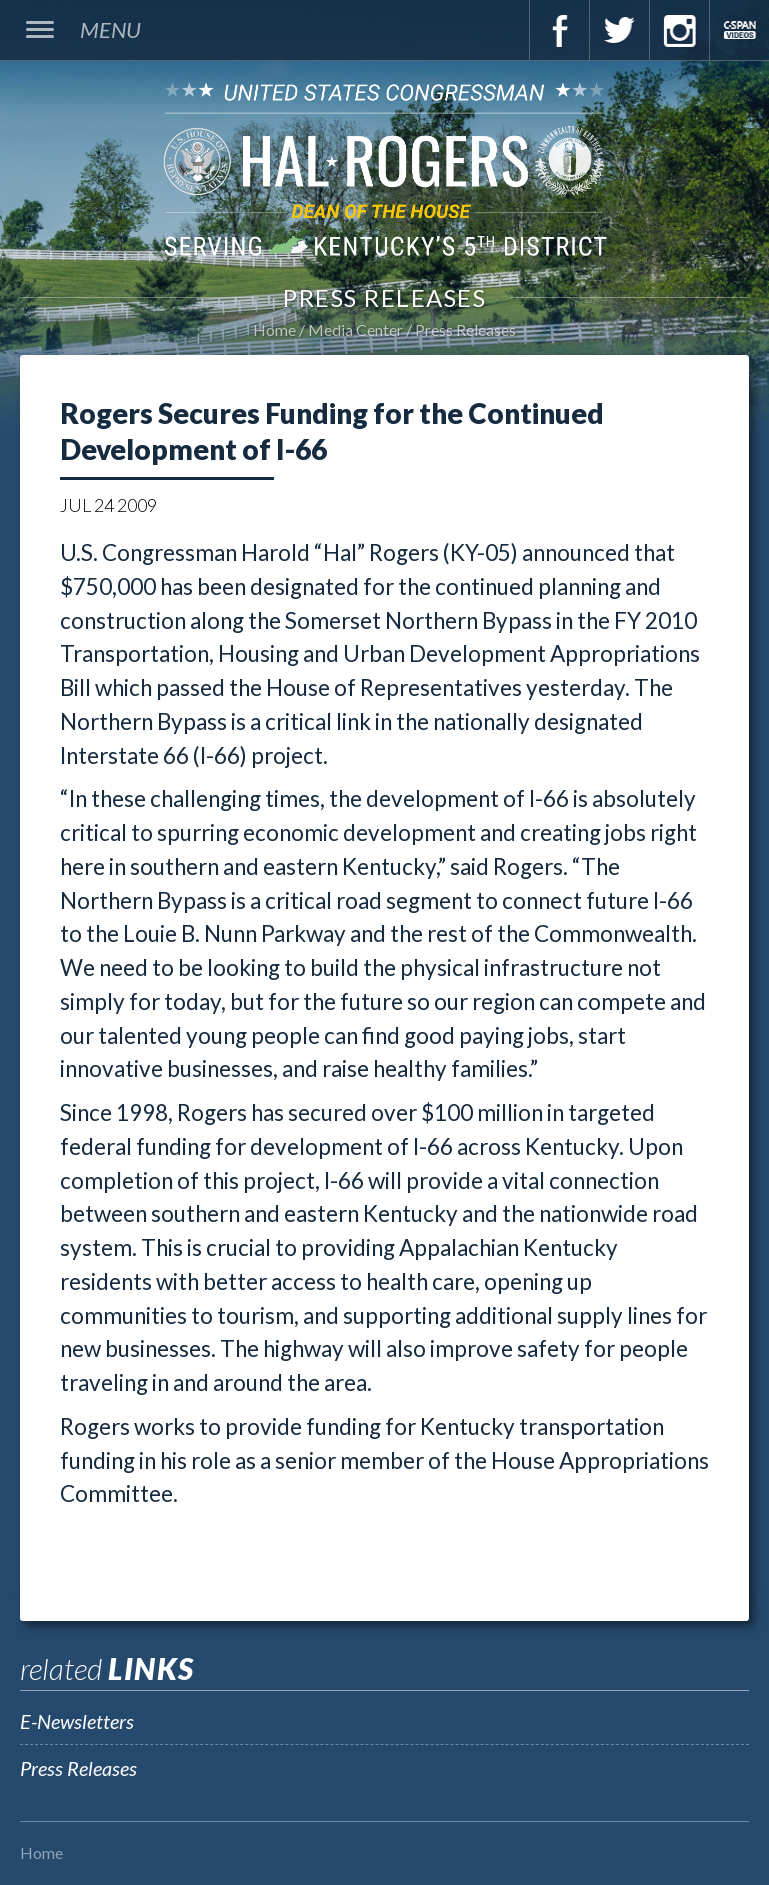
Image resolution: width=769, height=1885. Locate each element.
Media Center (355, 329)
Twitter (619, 30)
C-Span (739, 30)
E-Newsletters (77, 1721)
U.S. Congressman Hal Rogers (384, 168)
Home (274, 329)
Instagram (679, 30)
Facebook (559, 30)
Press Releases (465, 329)
